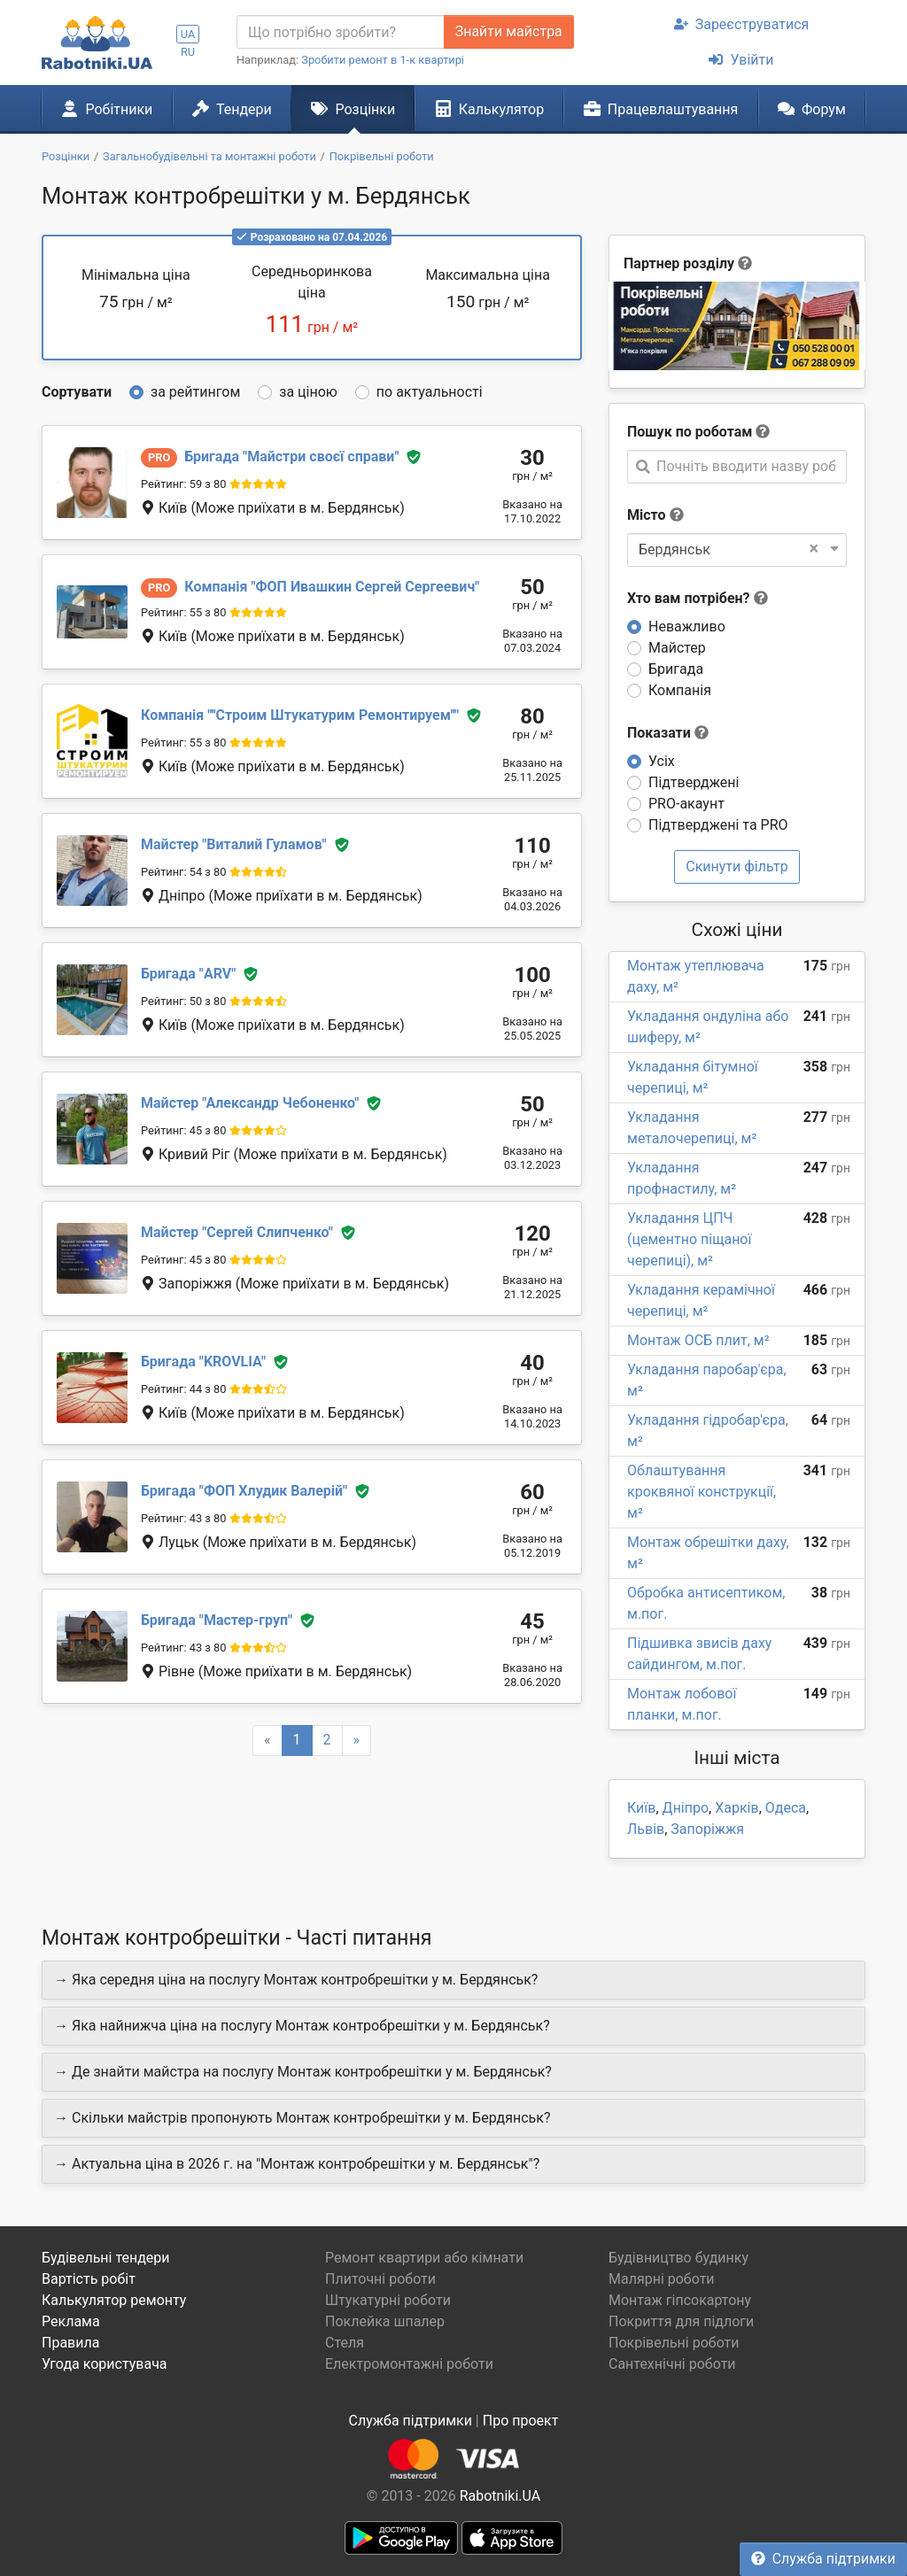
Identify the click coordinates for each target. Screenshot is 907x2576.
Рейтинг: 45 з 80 (183, 1130)
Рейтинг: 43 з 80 (183, 1518)
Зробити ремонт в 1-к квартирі (382, 59)
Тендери (232, 109)
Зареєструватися (742, 24)
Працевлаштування (661, 109)
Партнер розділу (679, 263)
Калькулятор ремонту (114, 2300)
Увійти (741, 59)
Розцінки (353, 109)
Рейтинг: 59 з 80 (183, 484)
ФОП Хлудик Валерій (244, 1490)
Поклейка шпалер (385, 2321)
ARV (188, 973)
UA (188, 34)
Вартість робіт (89, 2278)
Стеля (344, 2342)
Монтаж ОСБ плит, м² (698, 1340)
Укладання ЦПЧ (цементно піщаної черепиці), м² (689, 1239)
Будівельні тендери (106, 2257)
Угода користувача (104, 2364)
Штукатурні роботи (388, 2300)
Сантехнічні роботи (672, 2364)
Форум (812, 109)
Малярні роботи (662, 2278)
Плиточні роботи (380, 2278)
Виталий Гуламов (234, 844)
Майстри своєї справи (291, 456)
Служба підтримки (823, 2558)
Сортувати (77, 391)
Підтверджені (693, 782)
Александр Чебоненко (250, 1103)
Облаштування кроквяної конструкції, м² (701, 1491)
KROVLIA (203, 1361)
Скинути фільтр (737, 866)
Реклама (71, 2321)
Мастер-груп (216, 1620)
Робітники (106, 109)
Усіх (661, 761)
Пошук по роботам (689, 431)
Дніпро (686, 1807)
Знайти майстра (508, 31)
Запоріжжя (707, 1829)
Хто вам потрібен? (697, 598)
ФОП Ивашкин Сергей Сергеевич (331, 586)
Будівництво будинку (678, 2257)
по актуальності (429, 391)
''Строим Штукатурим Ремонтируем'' (300, 715)
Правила (70, 2342)
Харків (736, 1807)
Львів (645, 1829)
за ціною (308, 391)
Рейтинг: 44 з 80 (183, 1389)
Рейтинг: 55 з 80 (183, 612)
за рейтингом (195, 391)
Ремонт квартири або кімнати (424, 2257)
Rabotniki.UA (500, 2495)
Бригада (675, 669)
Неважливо (686, 626)
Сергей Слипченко (237, 1232)
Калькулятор (490, 109)
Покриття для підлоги (681, 2321)
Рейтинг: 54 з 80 (183, 871)
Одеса (785, 1807)
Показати (668, 732)
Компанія (679, 690)
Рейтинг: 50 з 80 (183, 1001)
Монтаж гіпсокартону (680, 2300)
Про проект (521, 2420)
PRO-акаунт (686, 803)
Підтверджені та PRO (718, 824)
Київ (641, 1807)
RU (188, 51)
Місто (646, 515)
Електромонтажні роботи (409, 2364)
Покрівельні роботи (674, 2342)
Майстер (677, 647)
